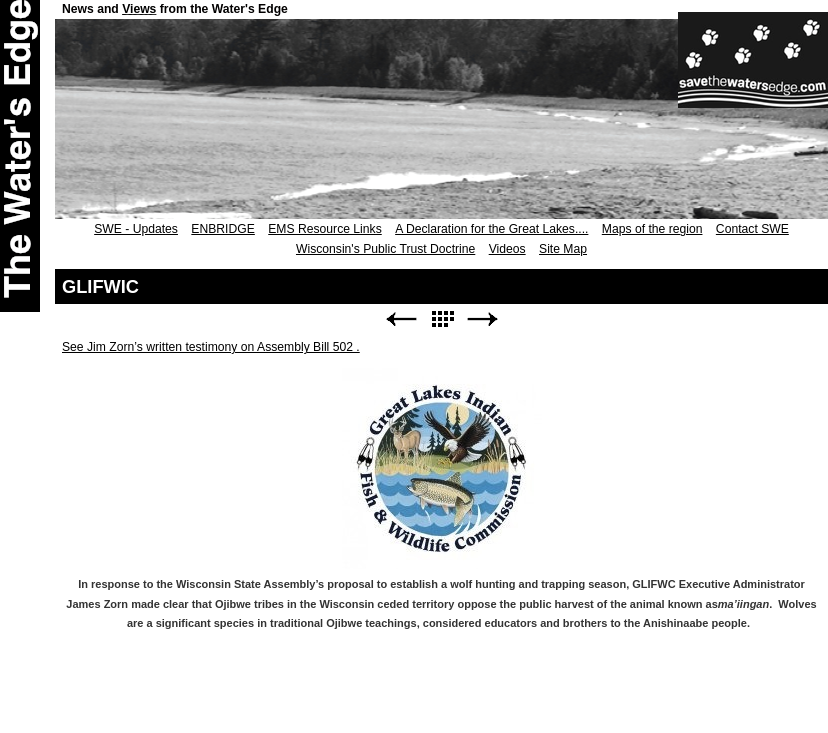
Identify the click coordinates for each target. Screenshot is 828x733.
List (442, 319)
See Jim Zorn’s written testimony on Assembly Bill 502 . (211, 347)
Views (139, 9)
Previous (401, 319)
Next (483, 319)
